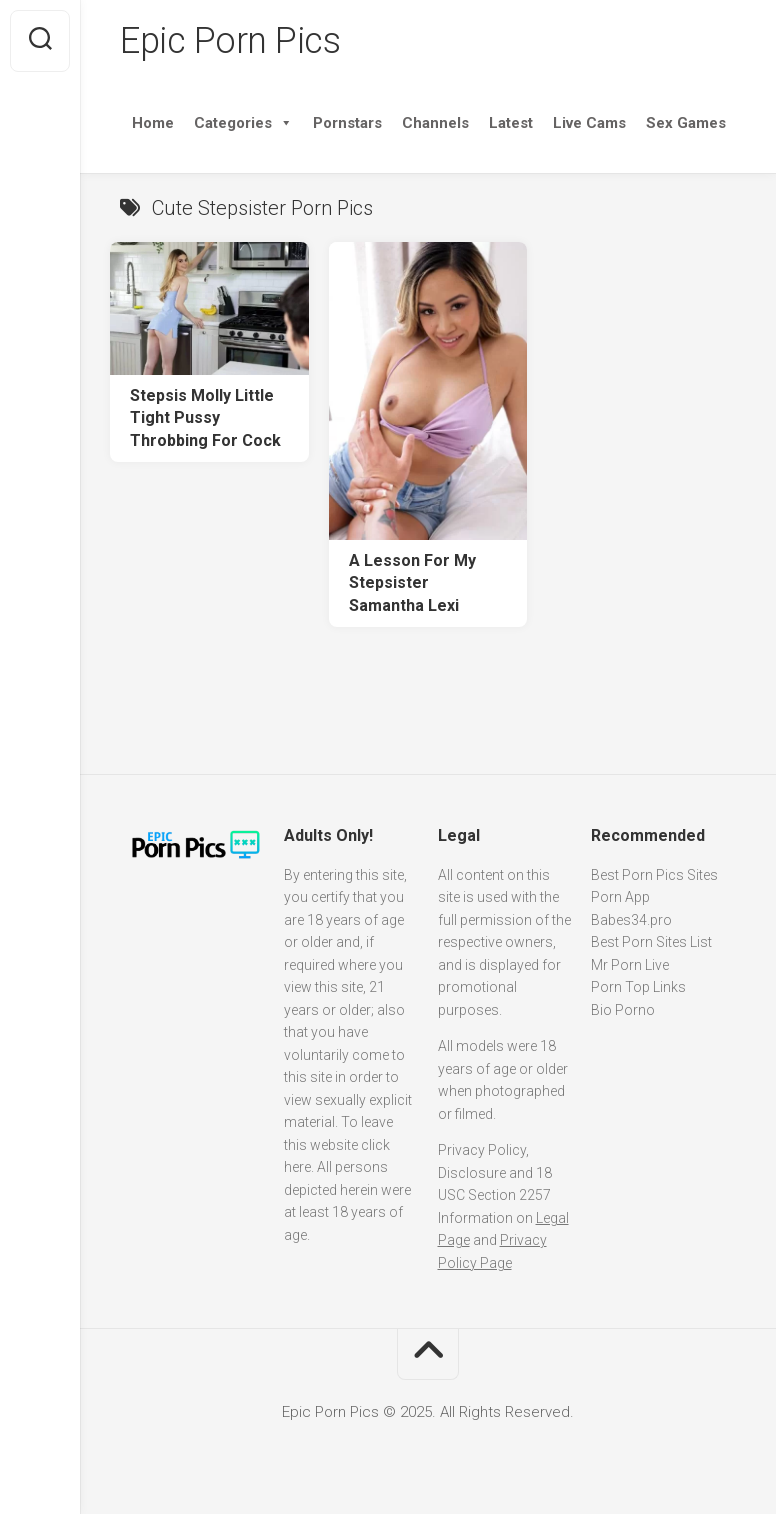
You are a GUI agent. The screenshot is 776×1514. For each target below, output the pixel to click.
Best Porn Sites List (651, 942)
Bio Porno (623, 1010)
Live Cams (589, 123)
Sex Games (686, 123)
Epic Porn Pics (230, 41)
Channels (435, 123)
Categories (243, 123)
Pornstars (347, 123)
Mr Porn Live (630, 965)
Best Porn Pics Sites (654, 875)
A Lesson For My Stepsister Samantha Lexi (412, 583)
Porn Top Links (638, 987)
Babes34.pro (631, 920)
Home (153, 123)
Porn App (620, 897)
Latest (511, 123)
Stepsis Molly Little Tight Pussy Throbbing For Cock (205, 418)
